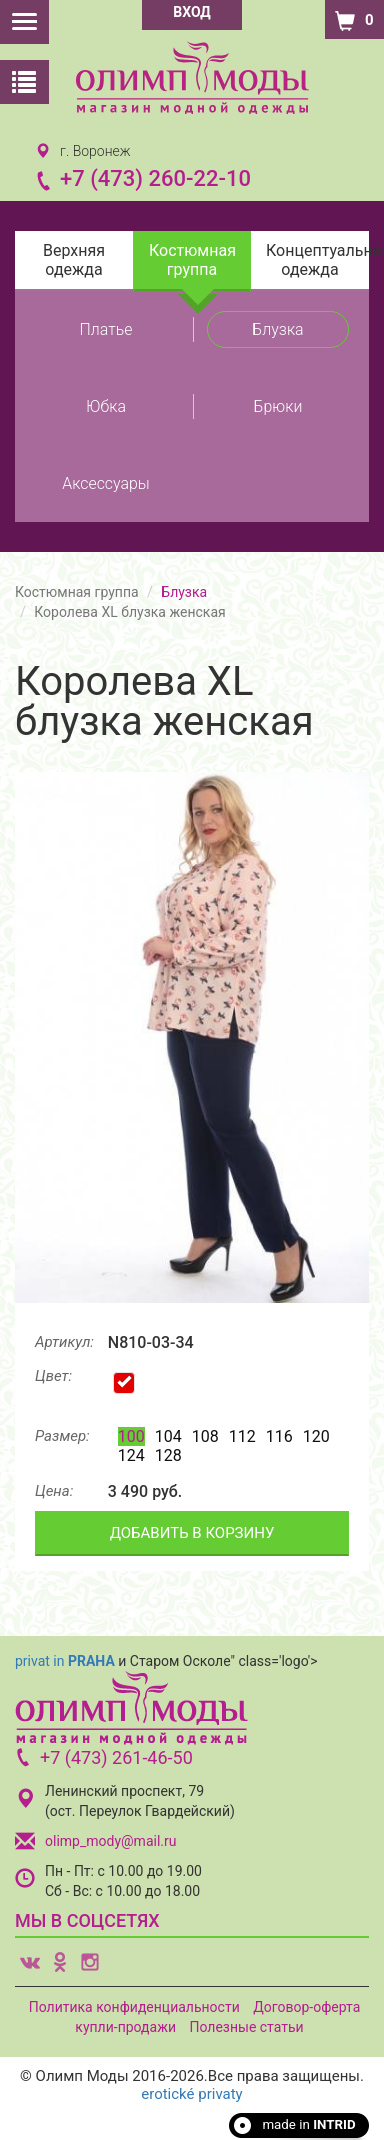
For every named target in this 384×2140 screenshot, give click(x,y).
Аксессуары (106, 483)
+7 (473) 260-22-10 (155, 178)
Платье (106, 329)
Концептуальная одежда (317, 260)
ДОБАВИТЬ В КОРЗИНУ (192, 1533)
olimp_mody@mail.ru (110, 1841)
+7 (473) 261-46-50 (116, 1757)
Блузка (277, 329)
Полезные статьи (246, 2027)
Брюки (278, 406)
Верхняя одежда (74, 260)
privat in (65, 1661)
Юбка (106, 406)
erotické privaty (191, 2094)
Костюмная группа (192, 260)
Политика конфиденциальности (134, 2007)
